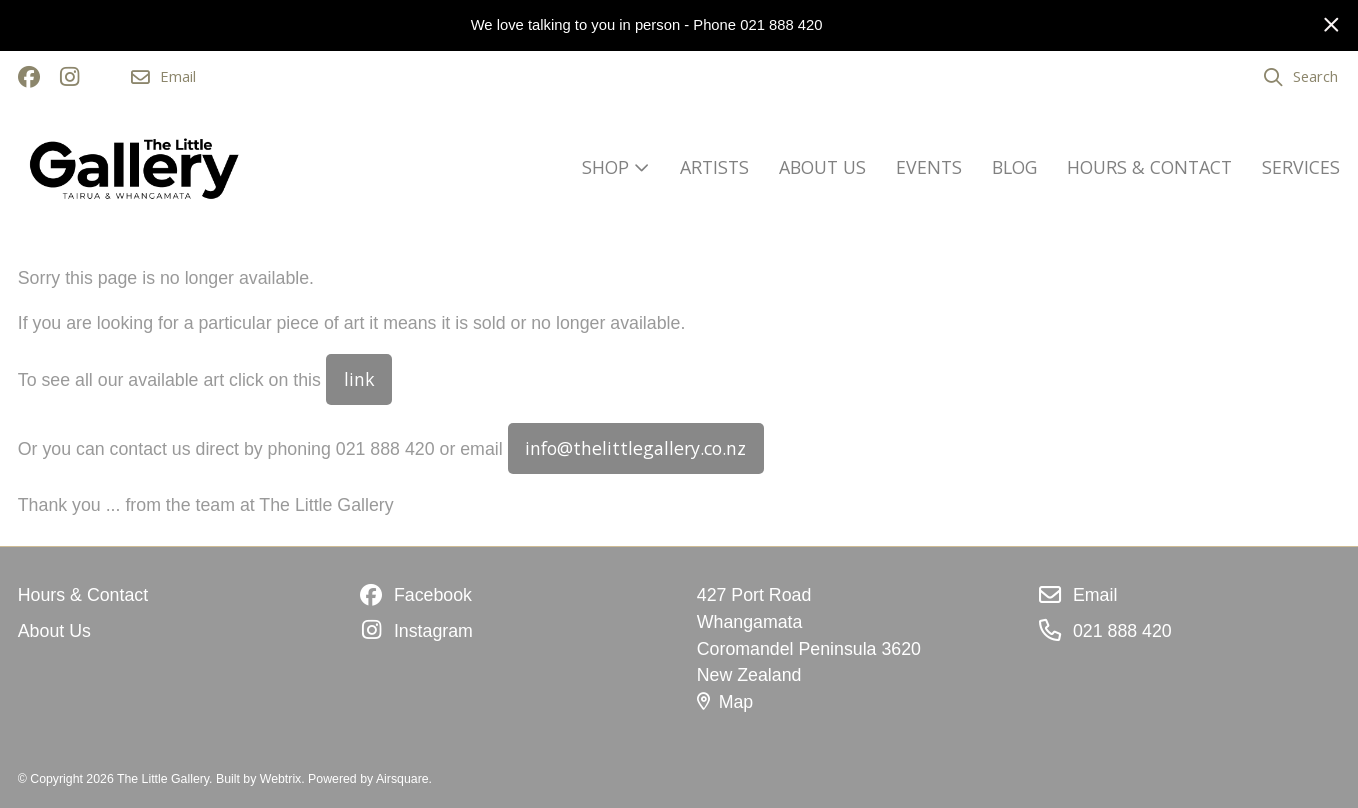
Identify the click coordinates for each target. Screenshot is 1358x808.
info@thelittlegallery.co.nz (635, 448)
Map (725, 702)
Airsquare (402, 779)
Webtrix (281, 779)
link (359, 379)
